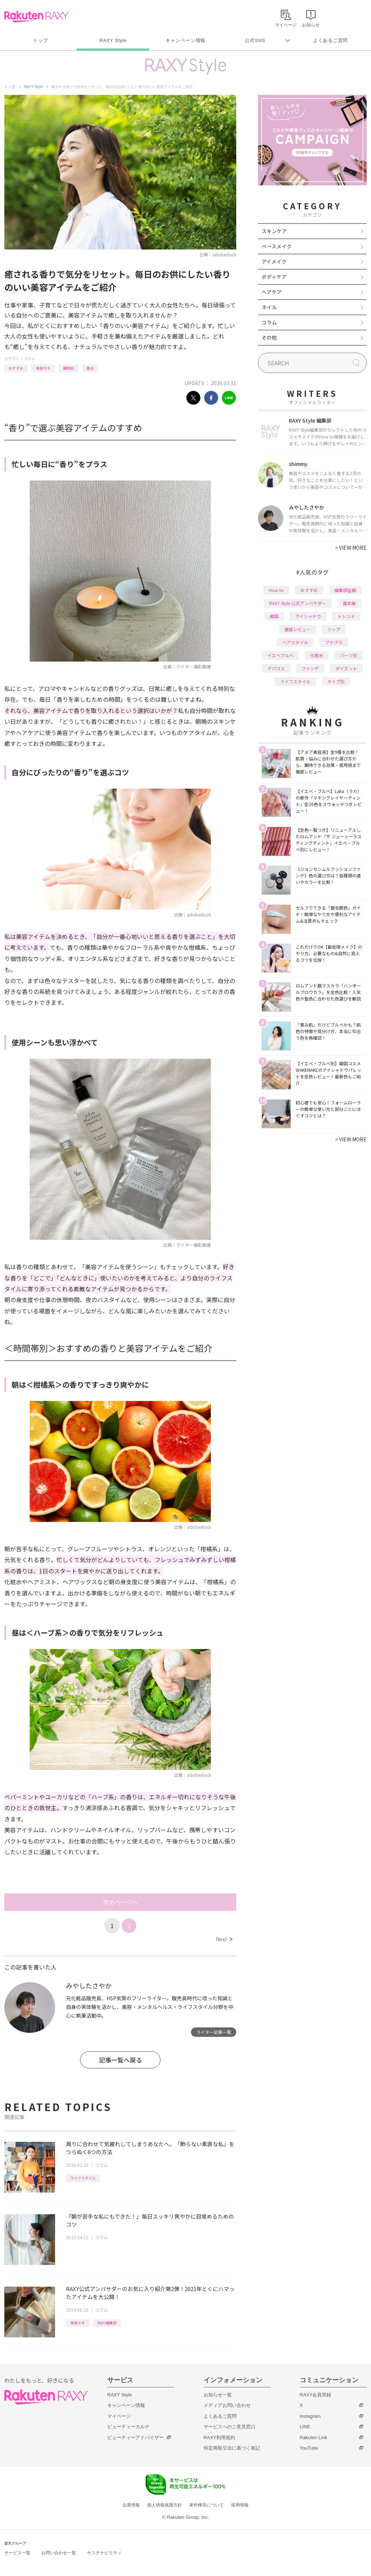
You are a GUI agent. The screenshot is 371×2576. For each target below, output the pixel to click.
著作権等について (206, 2505)
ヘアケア (272, 291)
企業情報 (131, 2505)
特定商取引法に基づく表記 (232, 2448)
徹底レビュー (297, 629)
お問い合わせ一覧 (58, 2552)
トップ (40, 40)
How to (276, 590)
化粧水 (316, 655)
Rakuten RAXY (36, 16)
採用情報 (240, 2505)
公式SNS (255, 40)
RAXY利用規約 (219, 2437)
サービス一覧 (17, 2552)
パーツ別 (348, 655)
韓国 (274, 616)
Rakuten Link (313, 2437)
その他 (269, 337)
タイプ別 (336, 681)
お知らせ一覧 (218, 2394)
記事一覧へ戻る (120, 2059)
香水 (90, 368)
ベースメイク (277, 246)
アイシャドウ (308, 616)
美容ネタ (43, 368)
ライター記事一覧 (213, 2032)
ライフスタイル (83, 2178)
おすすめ (16, 368)
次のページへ (120, 1902)
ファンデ (310, 668)
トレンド (346, 616)
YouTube (309, 2448)
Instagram (310, 2416)
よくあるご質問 (330, 40)
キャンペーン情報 (185, 40)
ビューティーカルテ (128, 2426)
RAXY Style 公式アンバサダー (297, 603)
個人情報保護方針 (164, 2505)
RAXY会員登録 (315, 2394)
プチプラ (333, 642)
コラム (29, 358)
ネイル (269, 307)
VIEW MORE (351, 547)
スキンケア (274, 231)
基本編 (349, 603)
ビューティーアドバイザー (135, 2437)
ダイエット (346, 668)
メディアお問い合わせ (227, 2405)
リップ (333, 629)
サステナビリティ (104, 2552)
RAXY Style (112, 40)
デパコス (276, 668)
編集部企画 (345, 590)
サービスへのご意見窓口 (229, 2426)
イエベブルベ (280, 655)
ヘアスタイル (295, 642)
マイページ (119, 2416)
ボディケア (274, 276)
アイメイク (274, 261)
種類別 (68, 368)
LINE (305, 2426)
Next (224, 1939)
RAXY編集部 (107, 2322)
